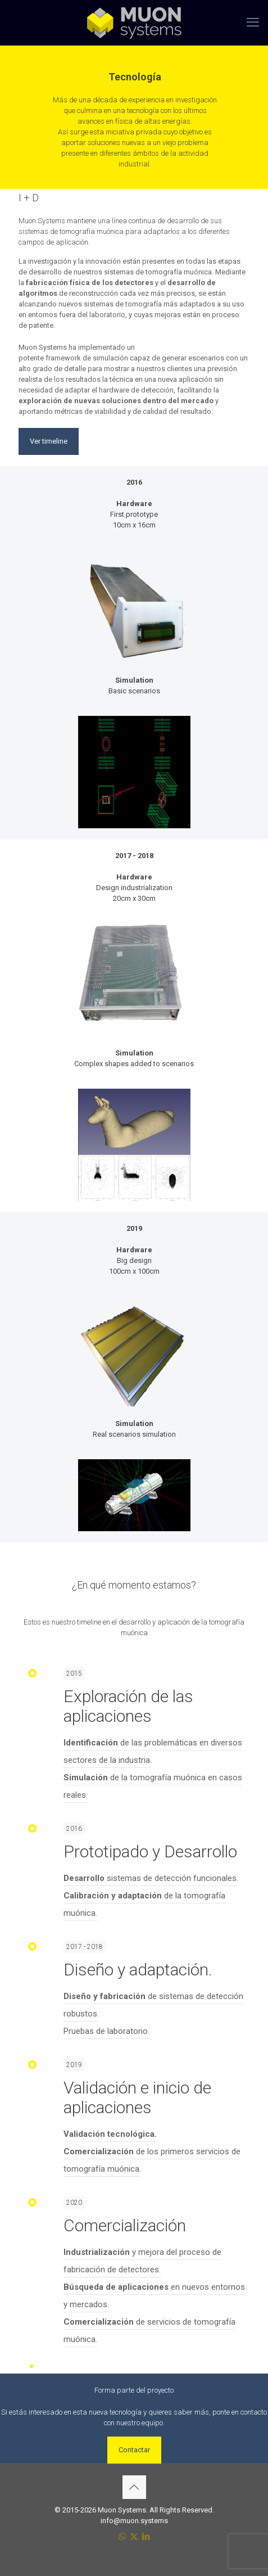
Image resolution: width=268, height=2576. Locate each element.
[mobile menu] (252, 22)
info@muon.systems (134, 2520)
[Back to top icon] (134, 2487)
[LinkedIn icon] (146, 2537)
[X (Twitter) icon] (134, 2537)
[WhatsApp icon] (122, 2537)
